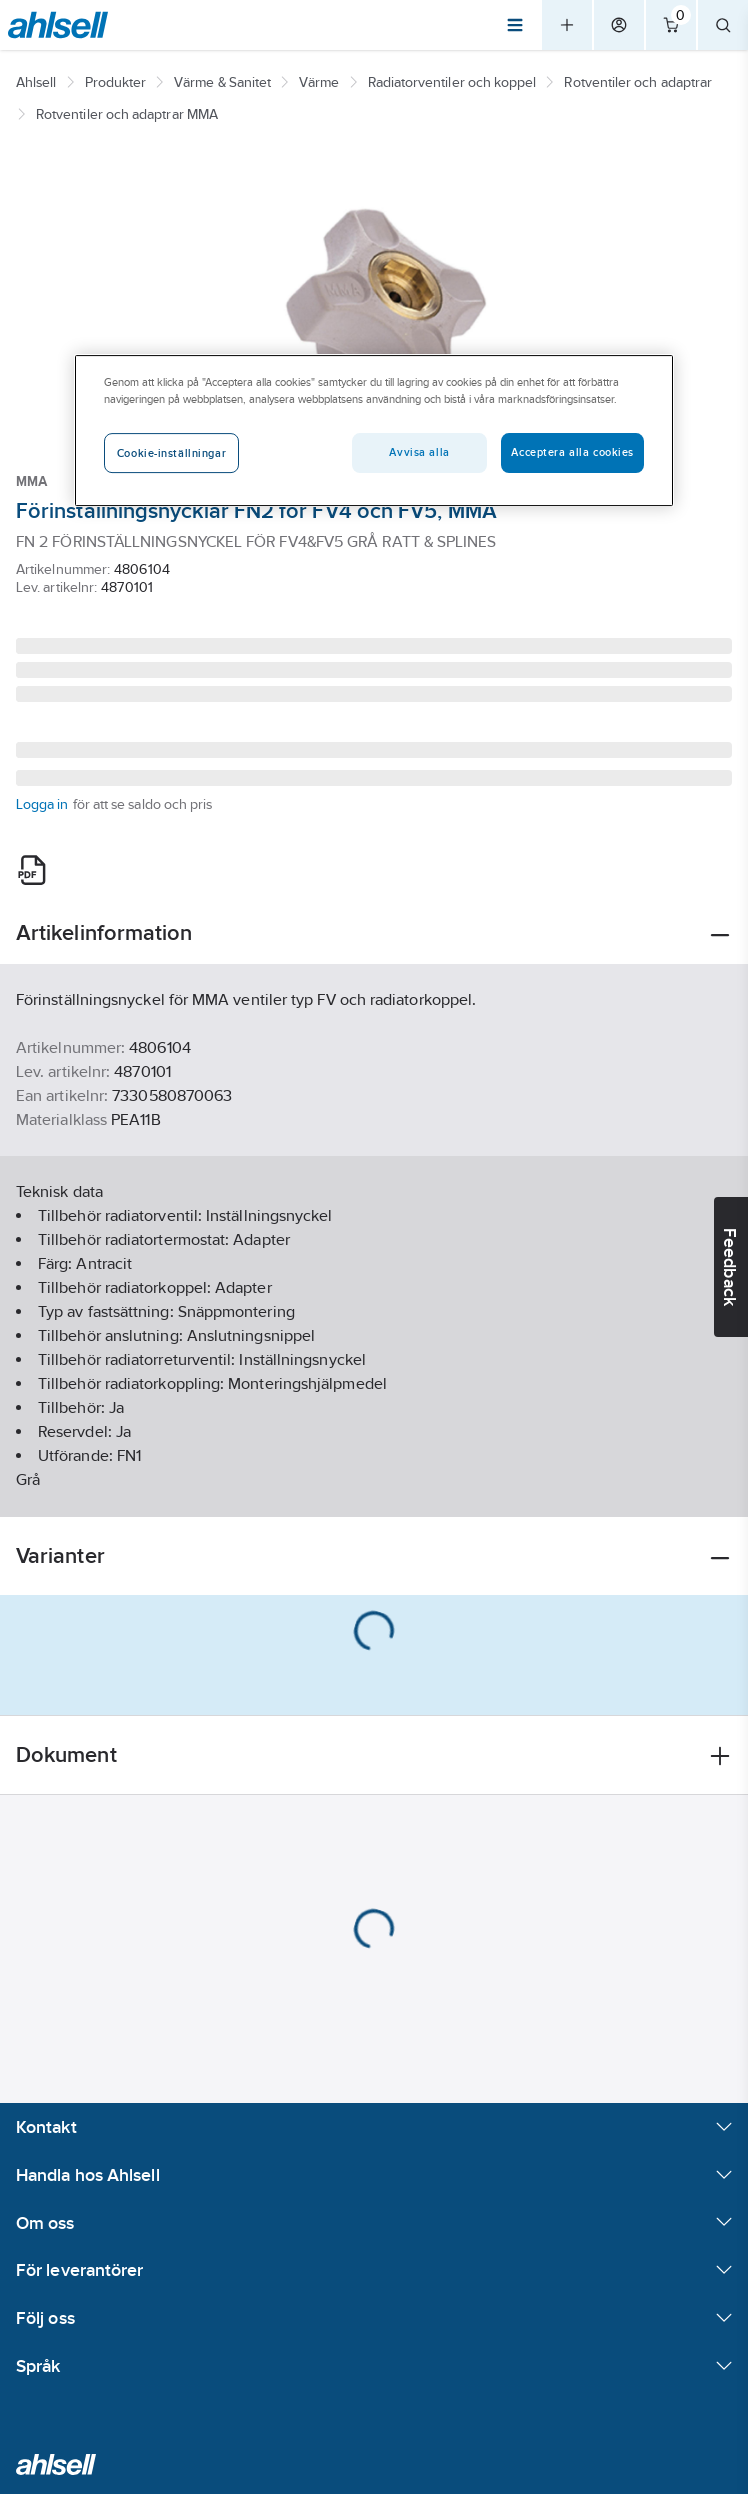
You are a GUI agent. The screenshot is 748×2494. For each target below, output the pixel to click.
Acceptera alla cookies (572, 452)
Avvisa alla (419, 452)
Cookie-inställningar (171, 453)
